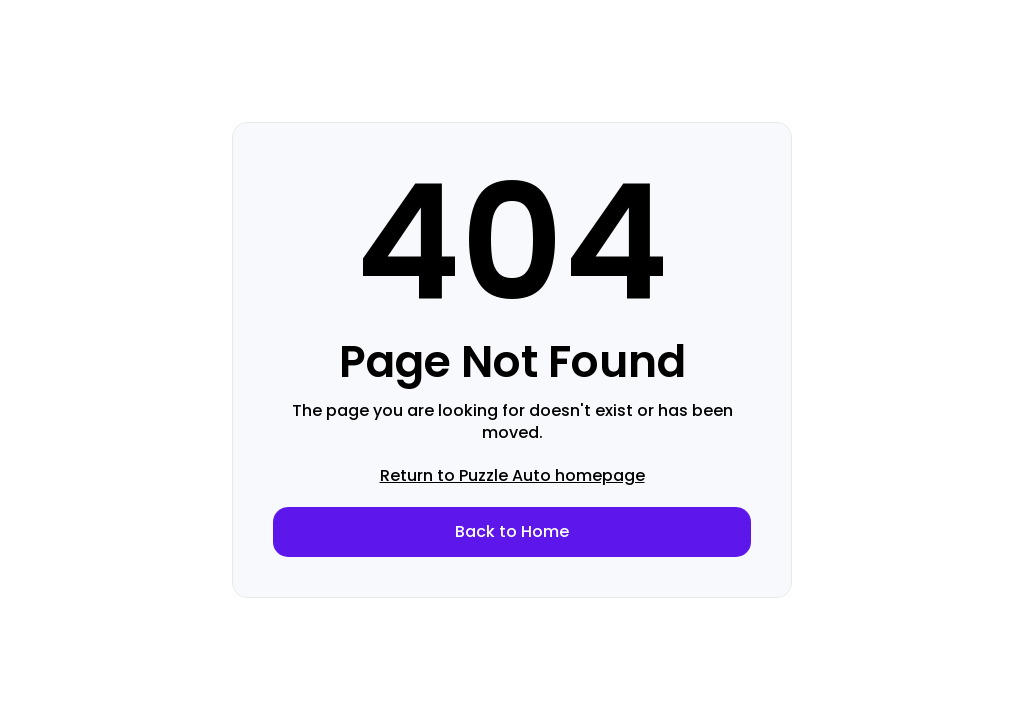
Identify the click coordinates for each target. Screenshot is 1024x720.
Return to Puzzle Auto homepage (512, 475)
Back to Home (512, 531)
